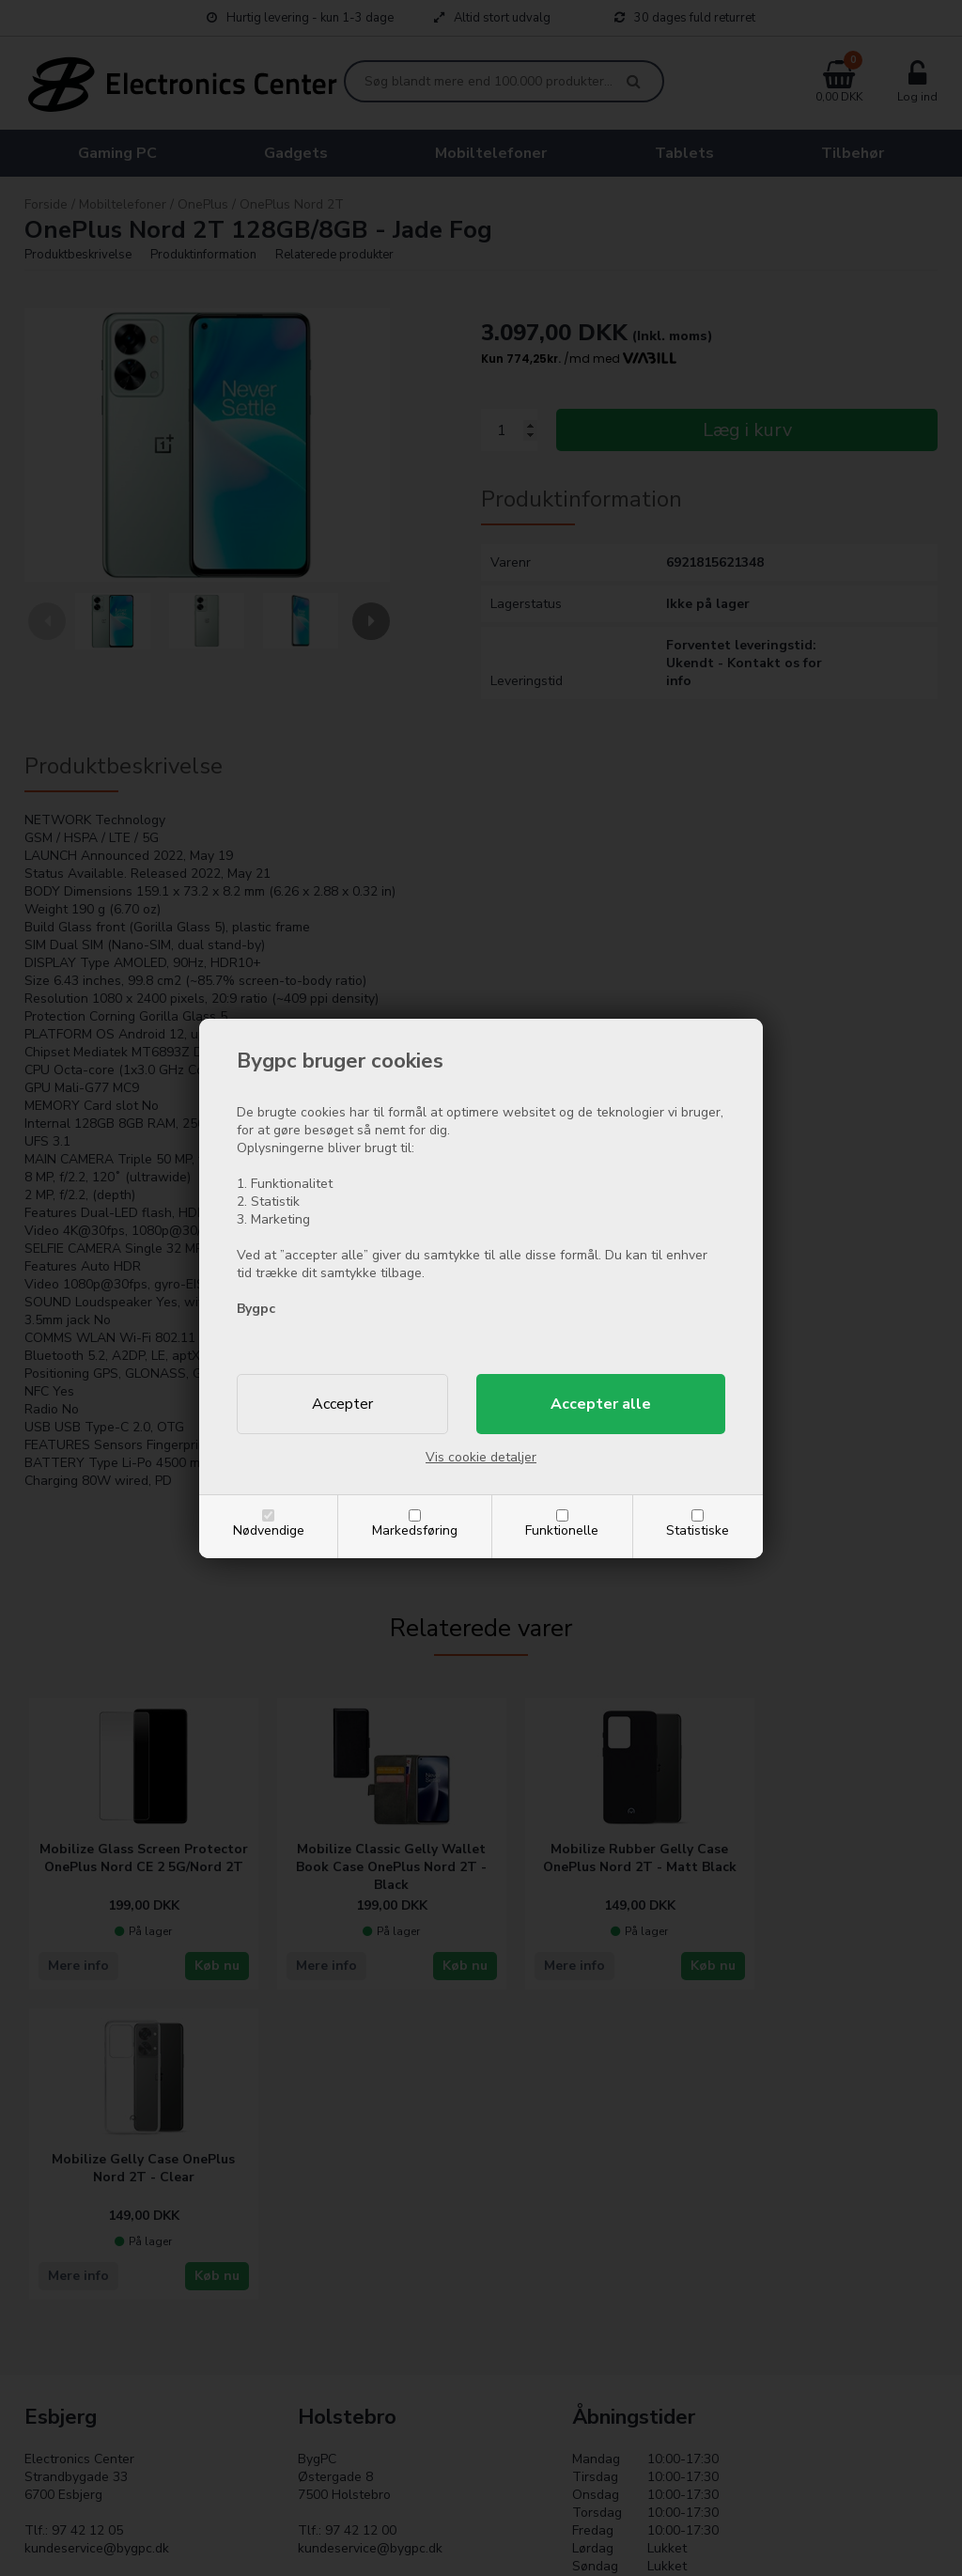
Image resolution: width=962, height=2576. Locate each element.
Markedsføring (415, 1530)
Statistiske (697, 1530)
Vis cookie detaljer (481, 1457)
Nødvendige (268, 1530)
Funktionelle (561, 1530)
